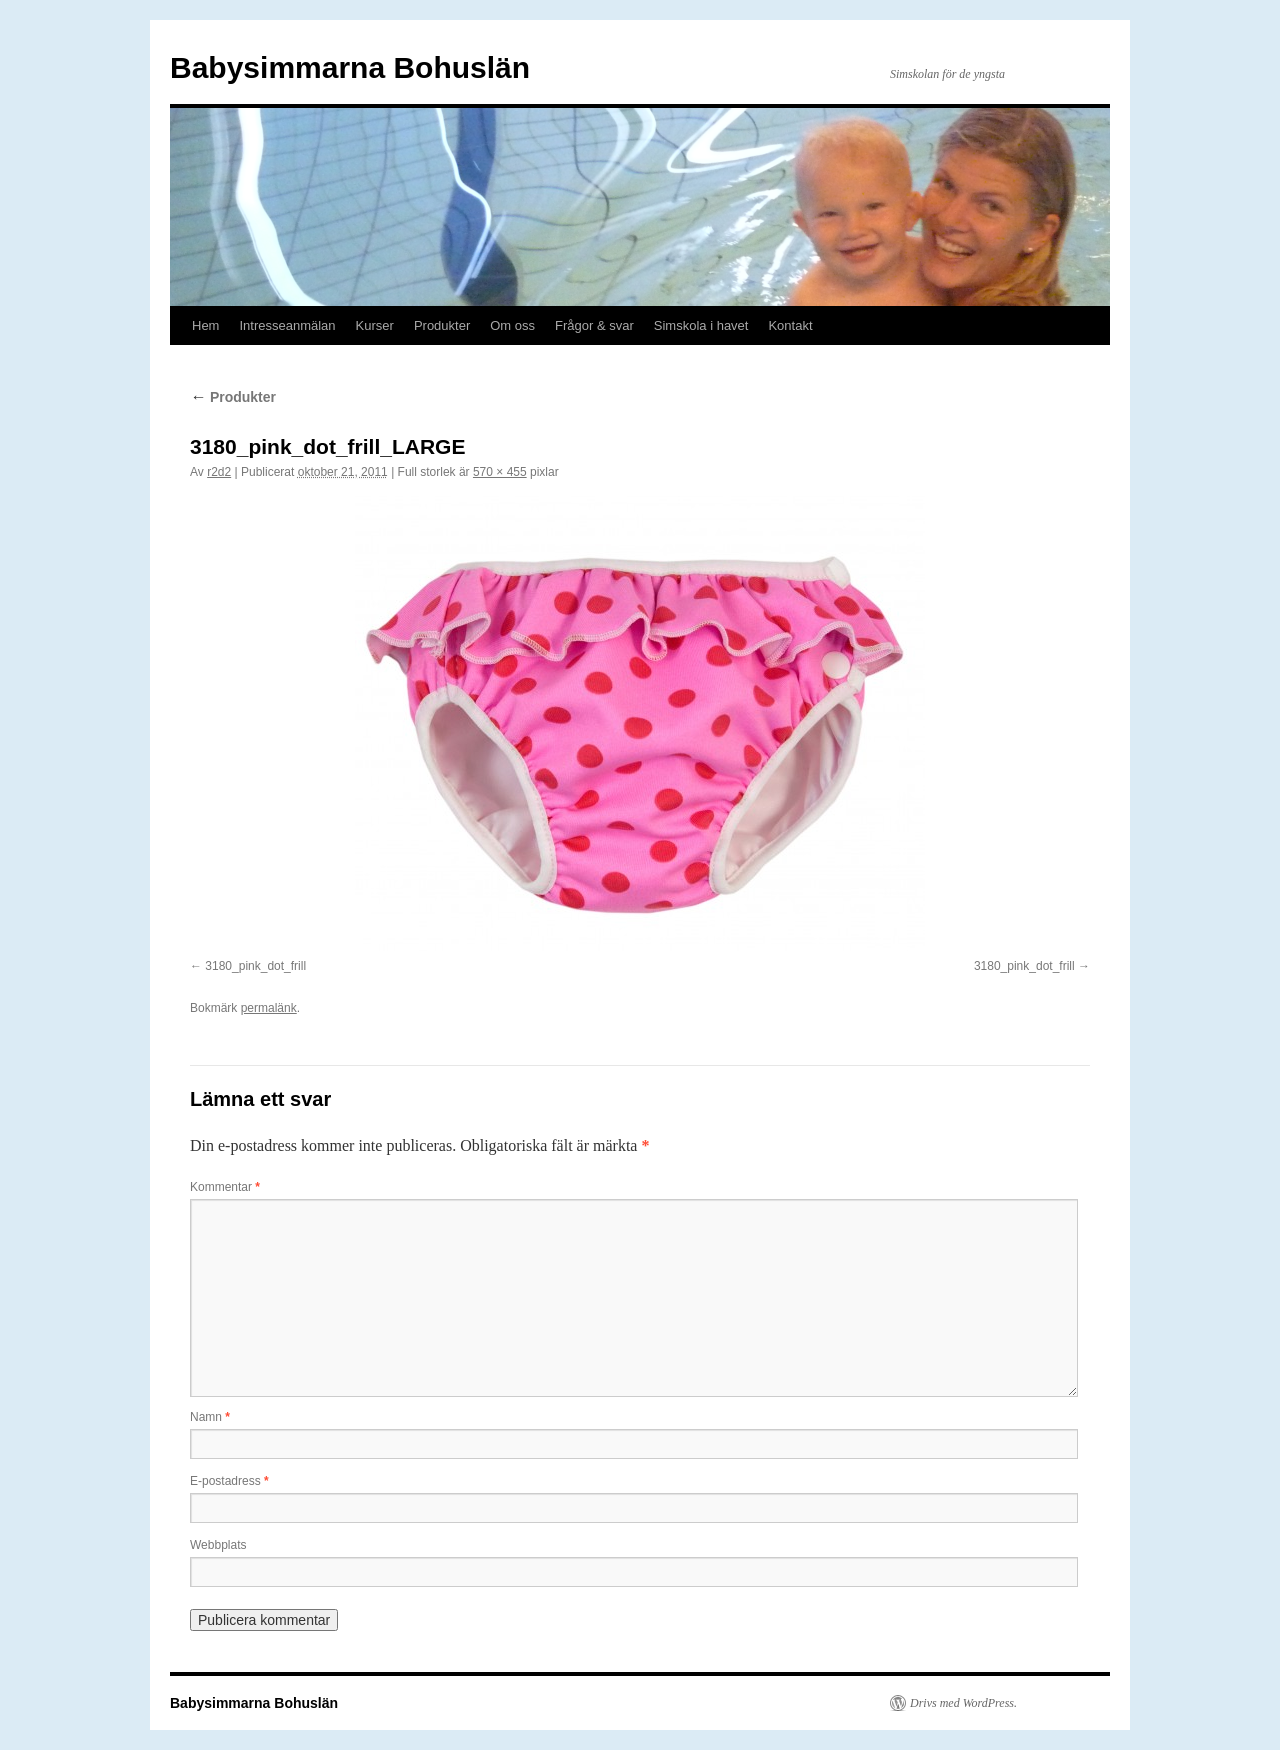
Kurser (375, 325)
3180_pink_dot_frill (255, 966)
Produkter (442, 325)
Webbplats (218, 1545)
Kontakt (790, 325)
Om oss (512, 325)
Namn (210, 1417)
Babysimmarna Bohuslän (350, 67)
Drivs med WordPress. (963, 1703)
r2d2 (219, 472)
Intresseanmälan (287, 325)
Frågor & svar (594, 325)
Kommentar (225, 1187)
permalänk (269, 1008)
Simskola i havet (701, 325)
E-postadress (229, 1481)
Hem (205, 325)
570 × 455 (500, 472)
